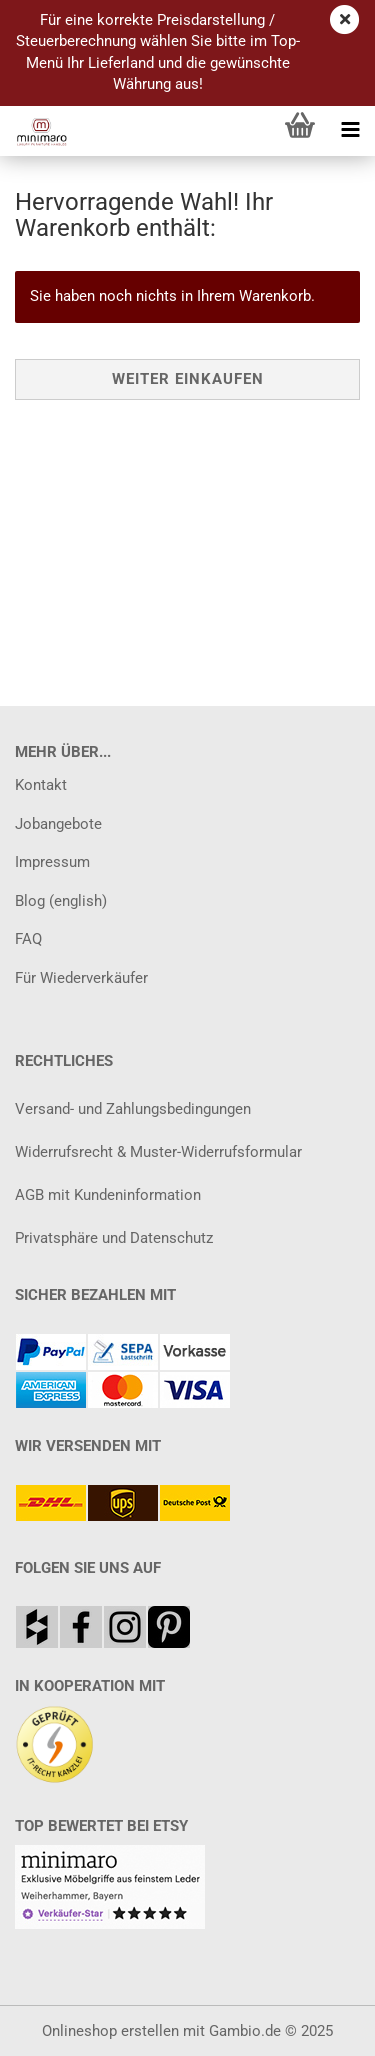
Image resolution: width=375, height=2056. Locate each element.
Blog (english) (61, 901)
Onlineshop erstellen (110, 2031)
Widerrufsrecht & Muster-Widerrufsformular (158, 1152)
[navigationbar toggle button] (350, 131)
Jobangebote (58, 824)
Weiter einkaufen (188, 379)
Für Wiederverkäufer (81, 978)
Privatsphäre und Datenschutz (114, 1238)
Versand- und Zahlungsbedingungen (133, 1109)
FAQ (28, 939)
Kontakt (41, 785)
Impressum (52, 862)
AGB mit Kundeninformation (108, 1195)
